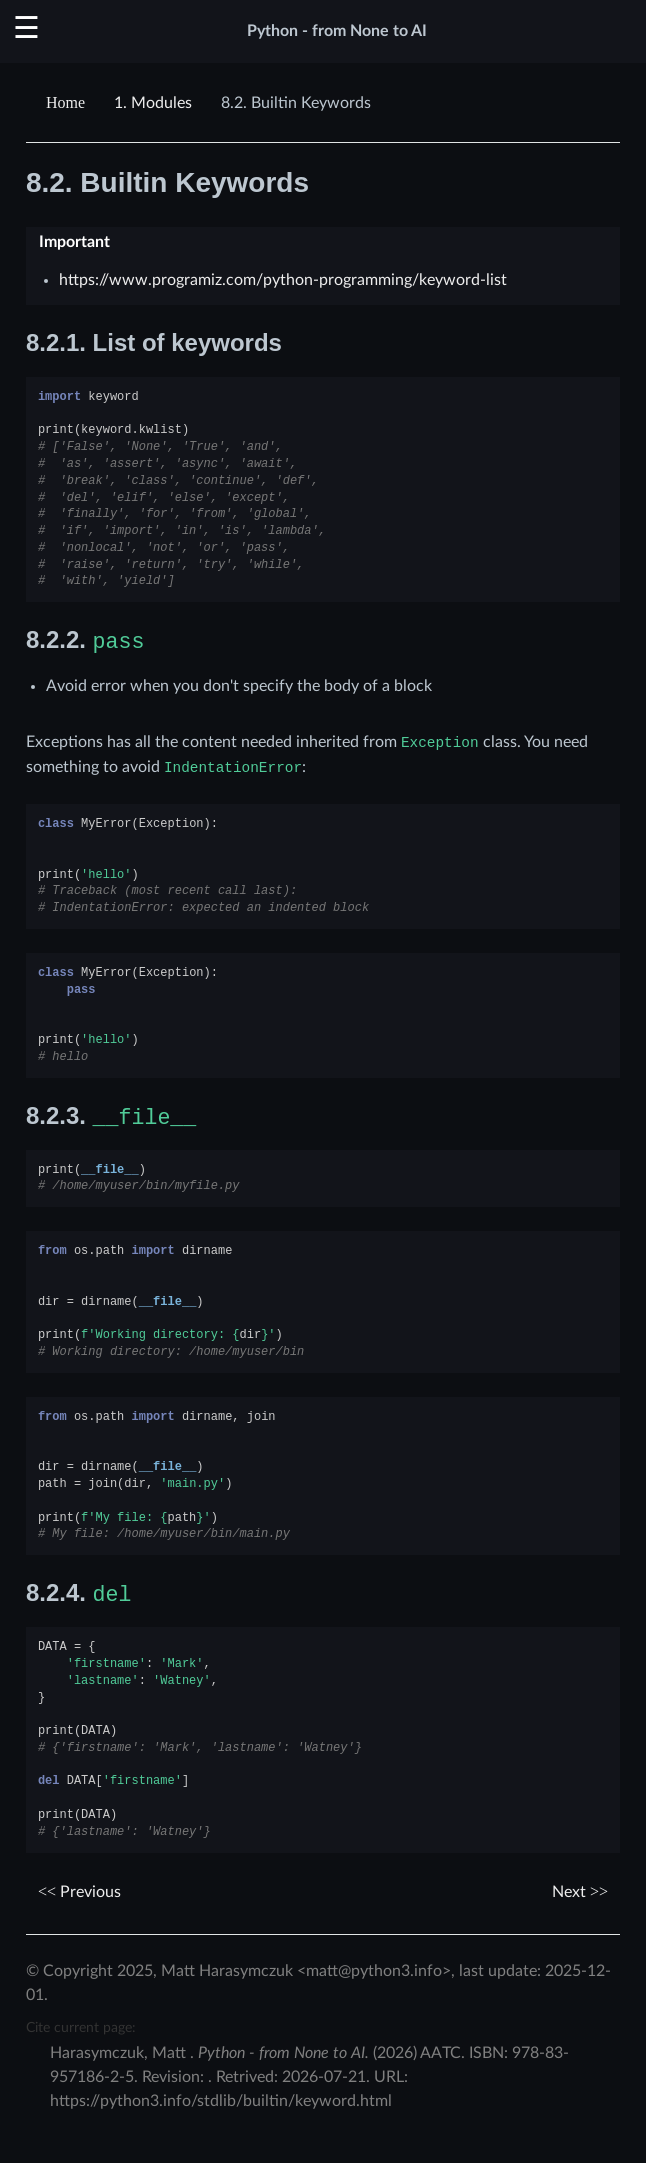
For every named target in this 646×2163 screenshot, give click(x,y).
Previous (79, 1892)
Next (580, 1892)
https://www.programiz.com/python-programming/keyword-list (283, 280)
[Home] (68, 103)
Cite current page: (81, 2027)
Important (74, 242)
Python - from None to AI (337, 31)
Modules (153, 103)
